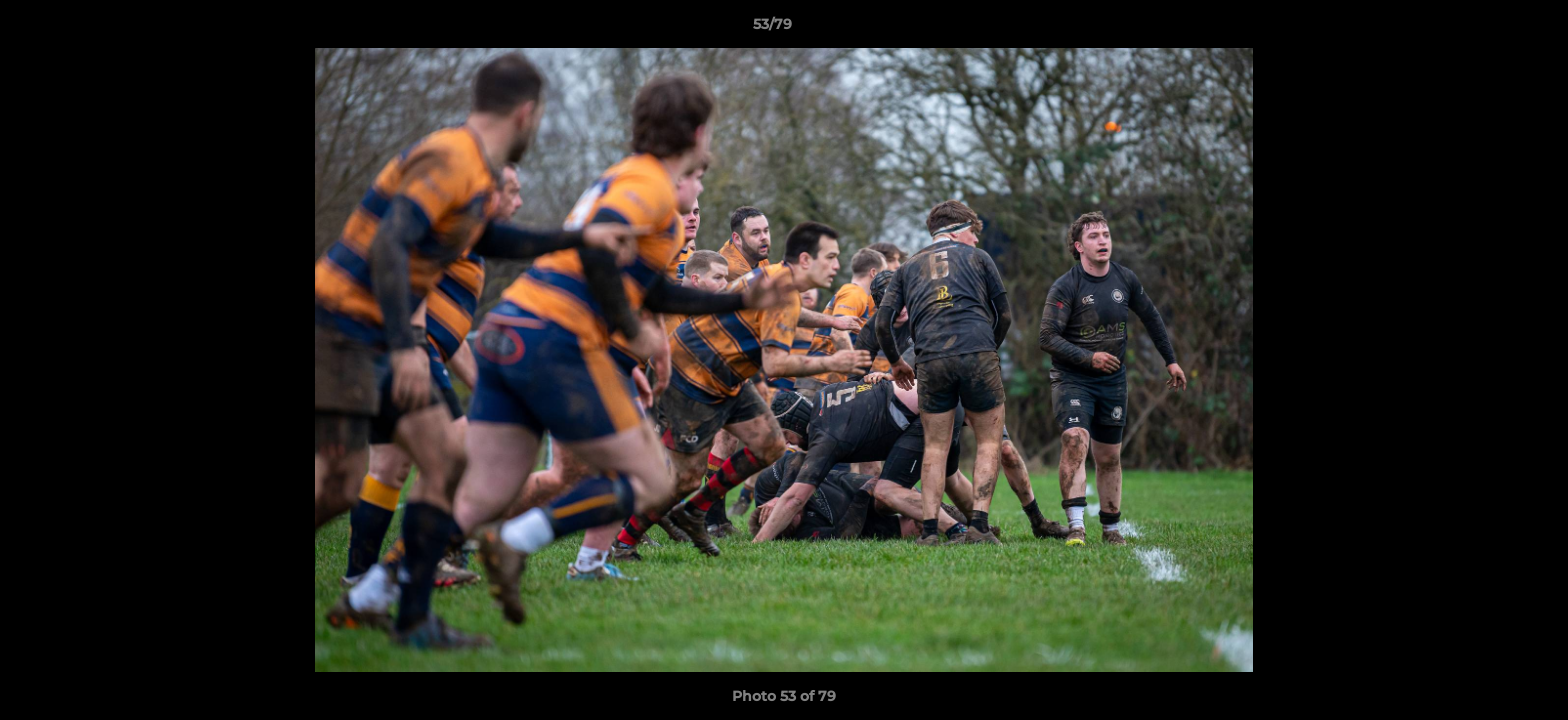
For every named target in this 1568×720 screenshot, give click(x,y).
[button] (1484, 29)
